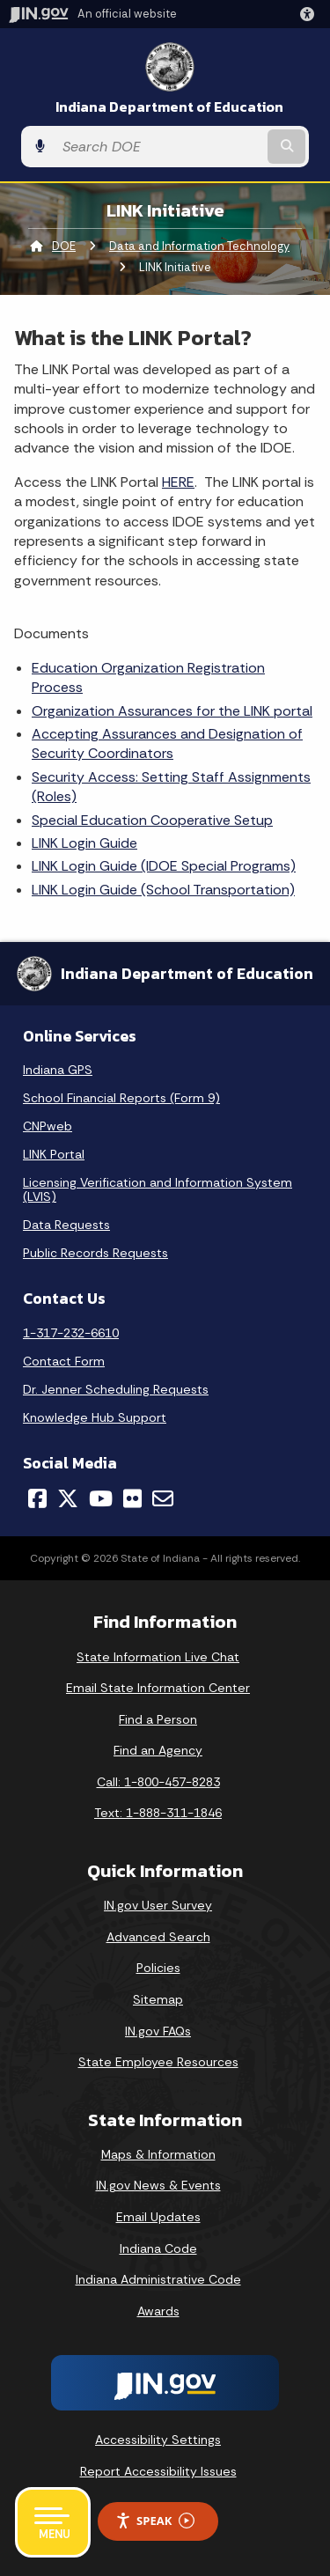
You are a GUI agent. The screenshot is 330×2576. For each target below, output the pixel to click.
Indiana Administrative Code (158, 2279)
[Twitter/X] (67, 1498)
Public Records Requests (95, 1253)
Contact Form (64, 1361)
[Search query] (158, 146)
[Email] (162, 1498)
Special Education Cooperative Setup (152, 820)
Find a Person (158, 1719)
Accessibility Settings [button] (158, 2439)
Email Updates (158, 2217)
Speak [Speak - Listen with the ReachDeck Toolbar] (154, 2521)
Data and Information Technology (199, 246)
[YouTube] (101, 1498)
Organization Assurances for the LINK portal (172, 711)
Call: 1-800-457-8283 (158, 1782)
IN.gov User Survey (158, 1905)
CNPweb (47, 1126)
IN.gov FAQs (158, 2031)
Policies (158, 1968)
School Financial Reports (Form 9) (121, 1098)
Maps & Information (158, 2154)
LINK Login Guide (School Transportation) (163, 889)
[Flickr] (132, 1498)
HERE (178, 482)
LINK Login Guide (84, 843)
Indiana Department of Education (169, 107)
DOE (64, 246)
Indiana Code (158, 2248)
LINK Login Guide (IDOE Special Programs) (164, 866)
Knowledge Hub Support (94, 1417)
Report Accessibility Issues (158, 2471)
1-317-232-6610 (71, 1333)
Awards (158, 2311)
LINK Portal (53, 1154)
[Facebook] (37, 1498)
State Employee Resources (158, 2062)
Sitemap (158, 1999)
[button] (310, 14)
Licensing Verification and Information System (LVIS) (157, 1189)
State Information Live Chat (158, 1657)
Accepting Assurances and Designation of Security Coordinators (167, 743)
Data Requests (66, 1225)
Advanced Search (158, 1937)
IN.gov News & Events (158, 2185)
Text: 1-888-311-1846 (158, 1813)
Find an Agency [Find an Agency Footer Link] (158, 1750)
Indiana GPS (57, 1070)
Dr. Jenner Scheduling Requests (116, 1389)
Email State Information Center (158, 1688)
